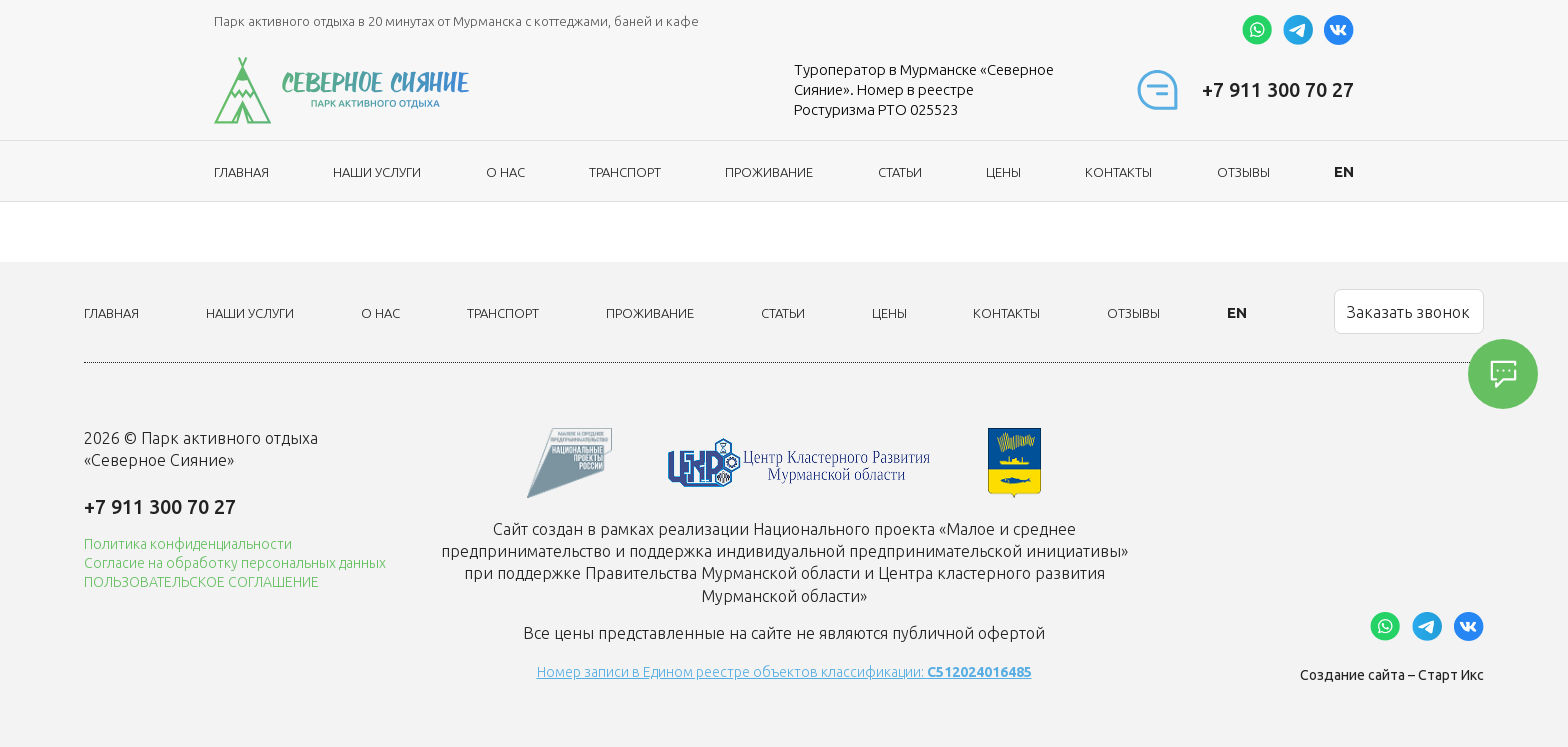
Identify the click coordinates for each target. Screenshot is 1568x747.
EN (1344, 171)
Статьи (900, 172)
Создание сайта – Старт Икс (1392, 675)
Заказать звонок (1408, 312)
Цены (1003, 172)
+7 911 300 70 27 (1278, 89)
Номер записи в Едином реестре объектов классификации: (784, 672)
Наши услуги (377, 172)
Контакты (1118, 172)
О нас (505, 172)
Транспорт (625, 172)
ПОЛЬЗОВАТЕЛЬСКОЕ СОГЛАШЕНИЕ (201, 582)
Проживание (769, 172)
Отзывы (1243, 172)
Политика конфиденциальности (188, 544)
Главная (241, 172)
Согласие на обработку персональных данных (235, 563)
